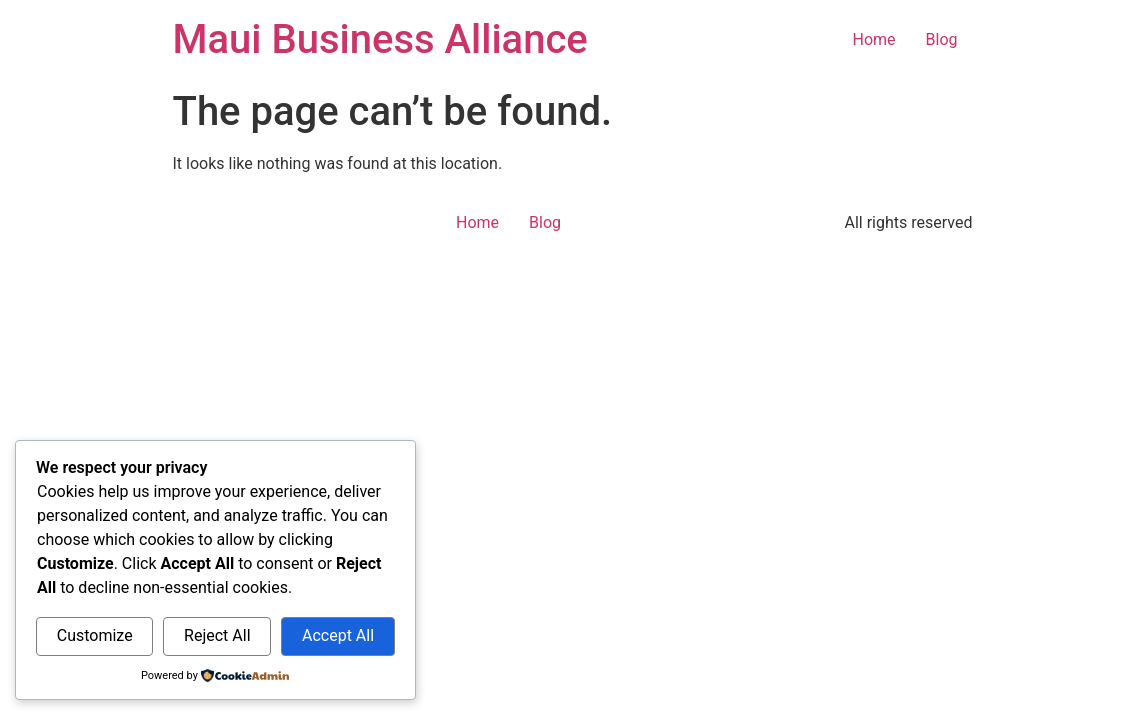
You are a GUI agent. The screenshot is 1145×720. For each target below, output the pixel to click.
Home (873, 39)
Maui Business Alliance (380, 39)
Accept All (338, 635)
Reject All (217, 635)
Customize (95, 635)
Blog (942, 39)
